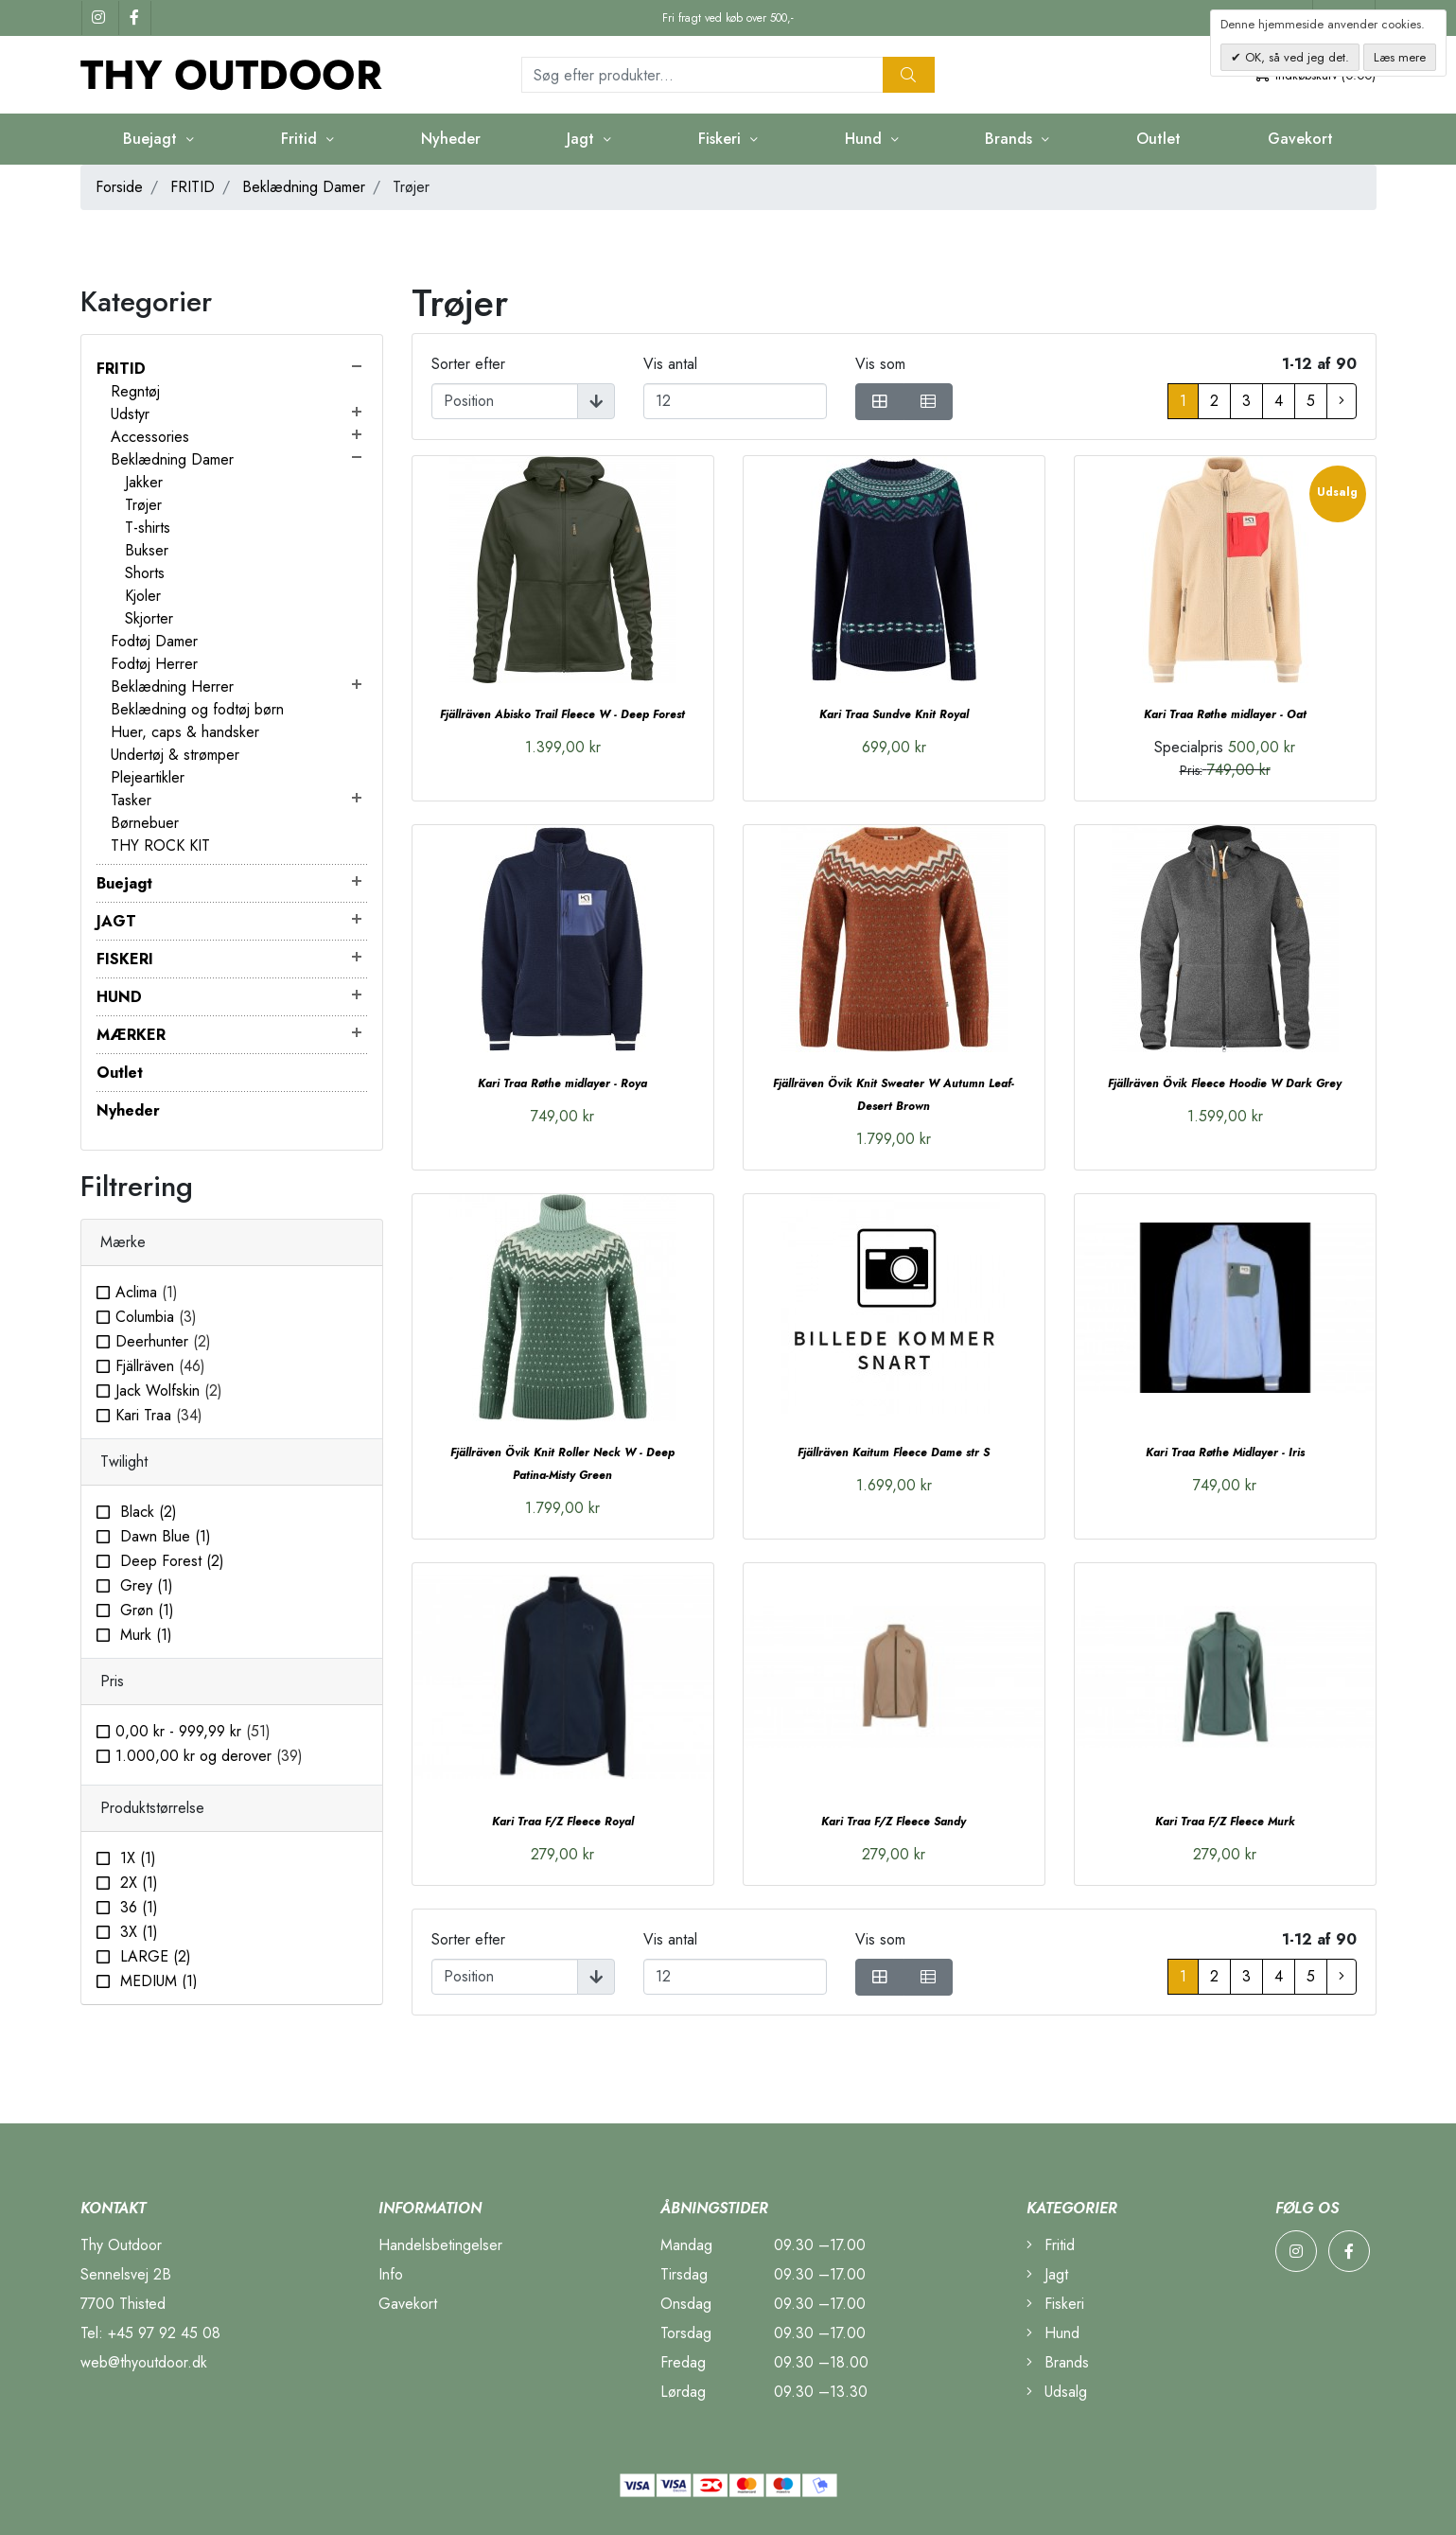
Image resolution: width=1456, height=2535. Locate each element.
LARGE (153, 1956)
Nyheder (451, 139)
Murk (143, 1635)
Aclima (146, 1292)
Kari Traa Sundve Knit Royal (894, 714)
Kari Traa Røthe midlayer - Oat (1225, 714)
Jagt (583, 139)
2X (136, 1882)
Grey (144, 1585)
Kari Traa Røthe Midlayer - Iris (1225, 1452)
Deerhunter (163, 1341)
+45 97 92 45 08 (164, 2333)
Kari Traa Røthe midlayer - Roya (562, 1083)
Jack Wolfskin (168, 1390)
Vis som (880, 364)
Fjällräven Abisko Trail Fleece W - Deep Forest (562, 714)
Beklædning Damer (303, 187)
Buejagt (152, 139)
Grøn (144, 1610)
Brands (1011, 139)
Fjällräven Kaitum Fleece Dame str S (894, 1452)
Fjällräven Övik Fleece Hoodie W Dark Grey (1225, 1083)
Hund (865, 139)
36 (136, 1907)
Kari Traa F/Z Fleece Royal (563, 1821)
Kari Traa (158, 1415)
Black (146, 1512)
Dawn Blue (163, 1536)
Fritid (301, 139)
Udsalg (1056, 2392)
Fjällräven (160, 1366)
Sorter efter (468, 364)
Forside (119, 187)
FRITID (192, 187)
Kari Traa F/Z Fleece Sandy (893, 1821)
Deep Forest (169, 1561)
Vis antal (670, 364)
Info (390, 2274)
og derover (209, 1756)
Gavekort (1300, 139)
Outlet (1158, 139)
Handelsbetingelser (440, 2245)
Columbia (156, 1317)
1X (135, 1858)
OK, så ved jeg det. (1295, 57)
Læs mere (1400, 57)
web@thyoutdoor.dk (143, 2362)
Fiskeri (722, 139)
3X (136, 1932)
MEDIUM (156, 1981)
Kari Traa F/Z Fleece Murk (1225, 1821)
